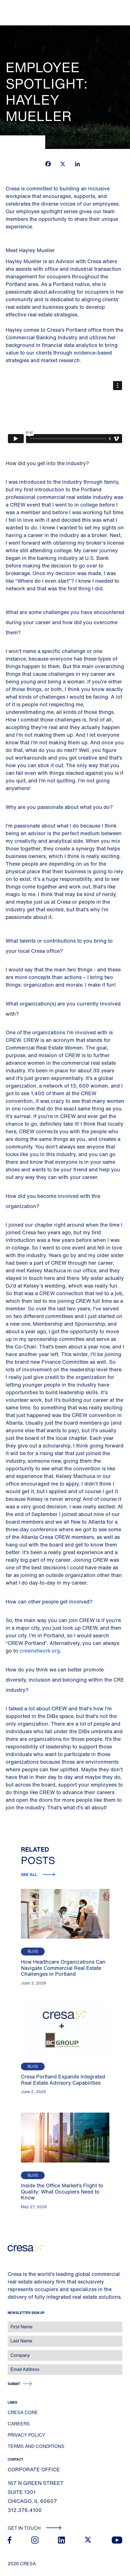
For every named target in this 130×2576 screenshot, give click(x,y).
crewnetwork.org (40, 1650)
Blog (33, 1951)
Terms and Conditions (36, 2446)
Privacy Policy (26, 2435)
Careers (19, 2423)
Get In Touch (35, 2528)
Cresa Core (23, 2412)
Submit (14, 2384)
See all (29, 1874)
